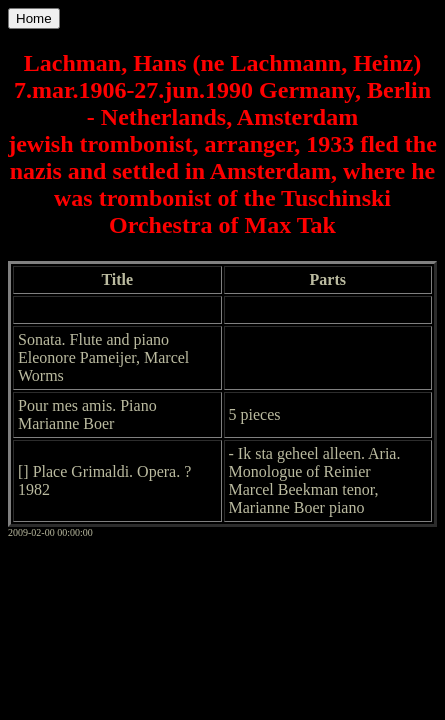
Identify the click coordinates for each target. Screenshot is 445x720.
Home (34, 18)
